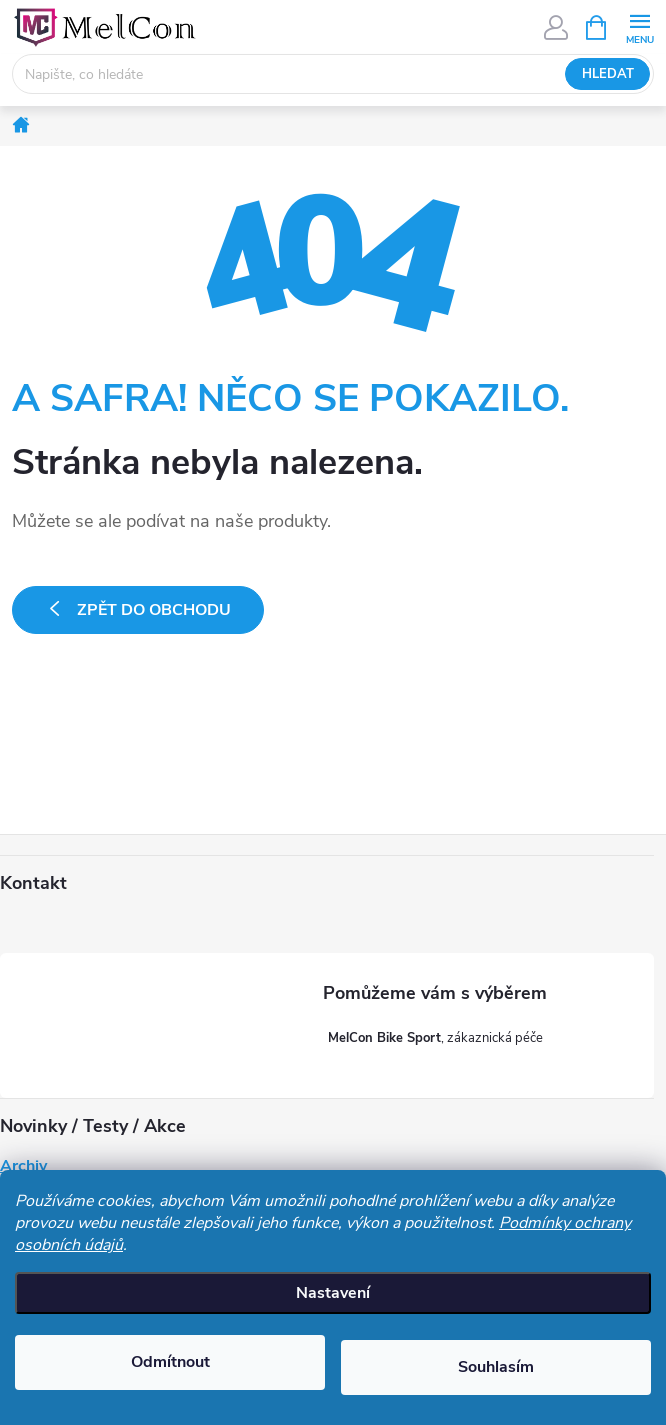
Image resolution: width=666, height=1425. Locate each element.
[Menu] (639, 26)
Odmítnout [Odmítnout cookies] (170, 1362)
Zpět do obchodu (154, 610)
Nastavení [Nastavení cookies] (333, 1293)
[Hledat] (333, 74)
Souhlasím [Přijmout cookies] (496, 1367)
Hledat (608, 74)
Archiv (23, 1166)
